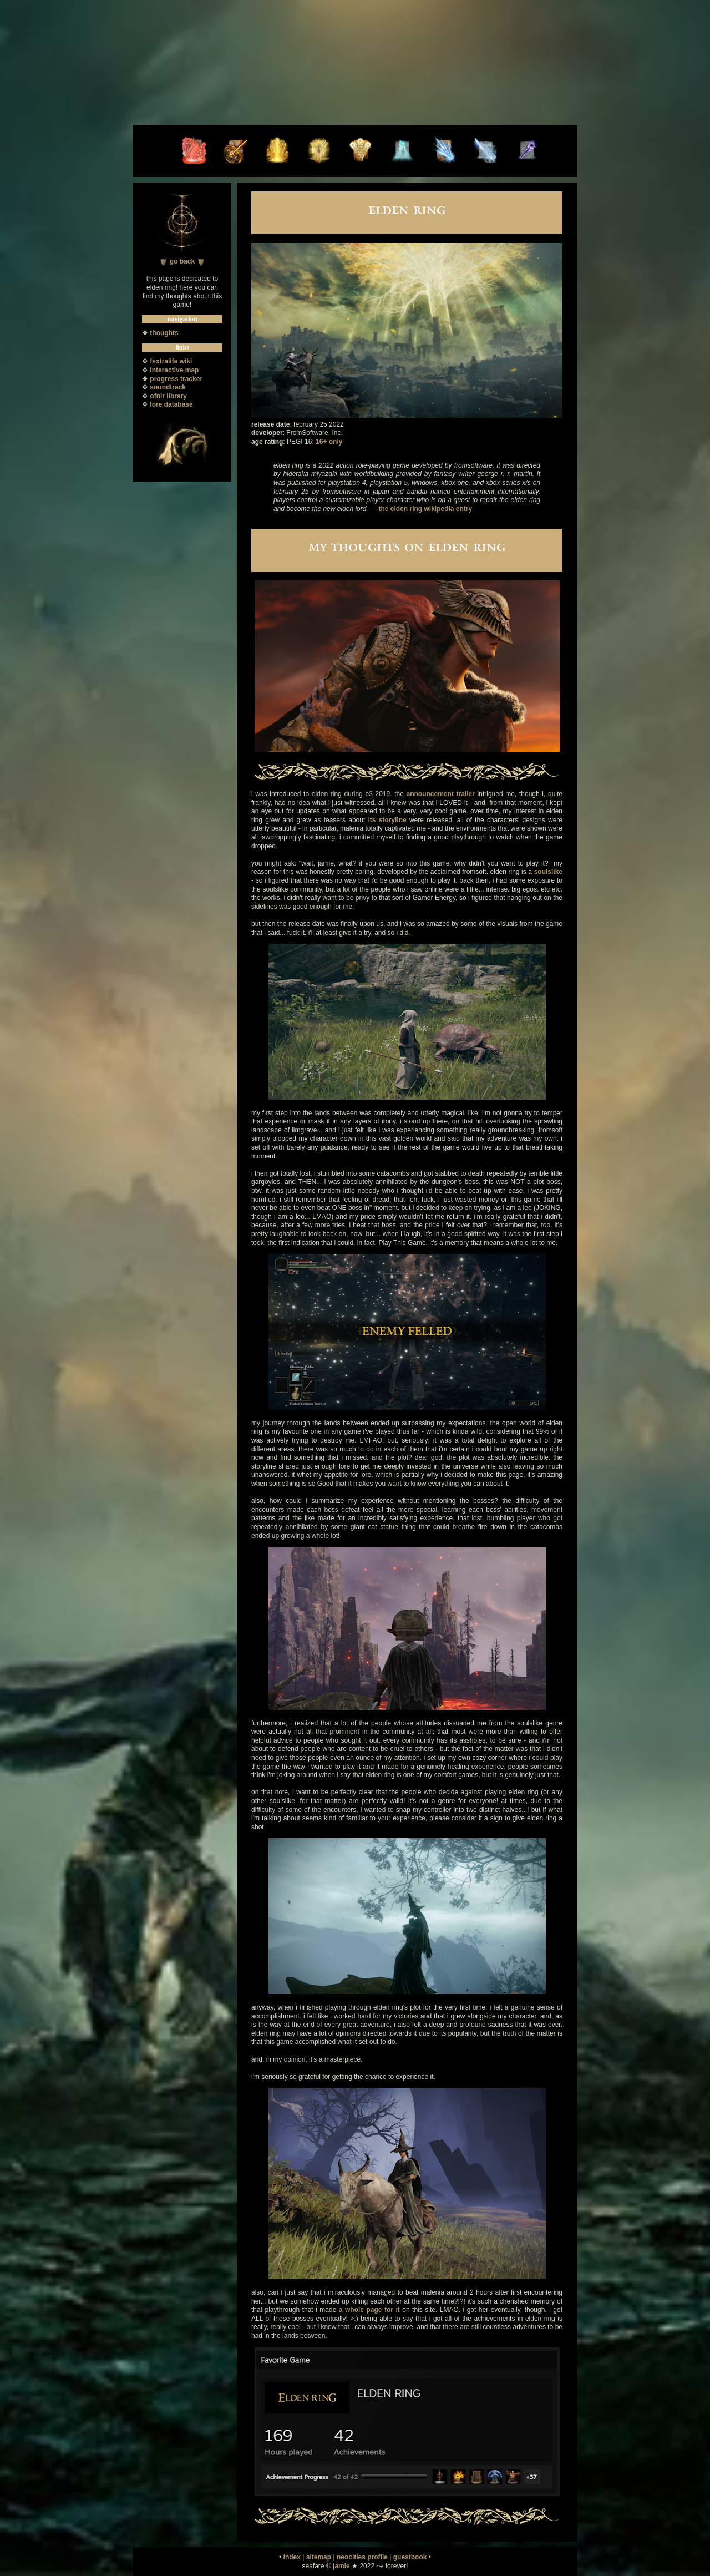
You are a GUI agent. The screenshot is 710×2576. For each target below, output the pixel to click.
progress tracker (176, 379)
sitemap (318, 2557)
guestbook (410, 2557)
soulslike (548, 871)
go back (182, 261)
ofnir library (168, 396)
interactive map (174, 370)
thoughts (164, 333)
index (292, 2557)
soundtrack (168, 387)
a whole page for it (369, 2310)
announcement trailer (441, 794)
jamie (341, 2566)
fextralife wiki (171, 361)
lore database (171, 404)
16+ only (329, 442)
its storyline (387, 820)
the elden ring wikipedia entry (425, 509)
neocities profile (362, 2557)
